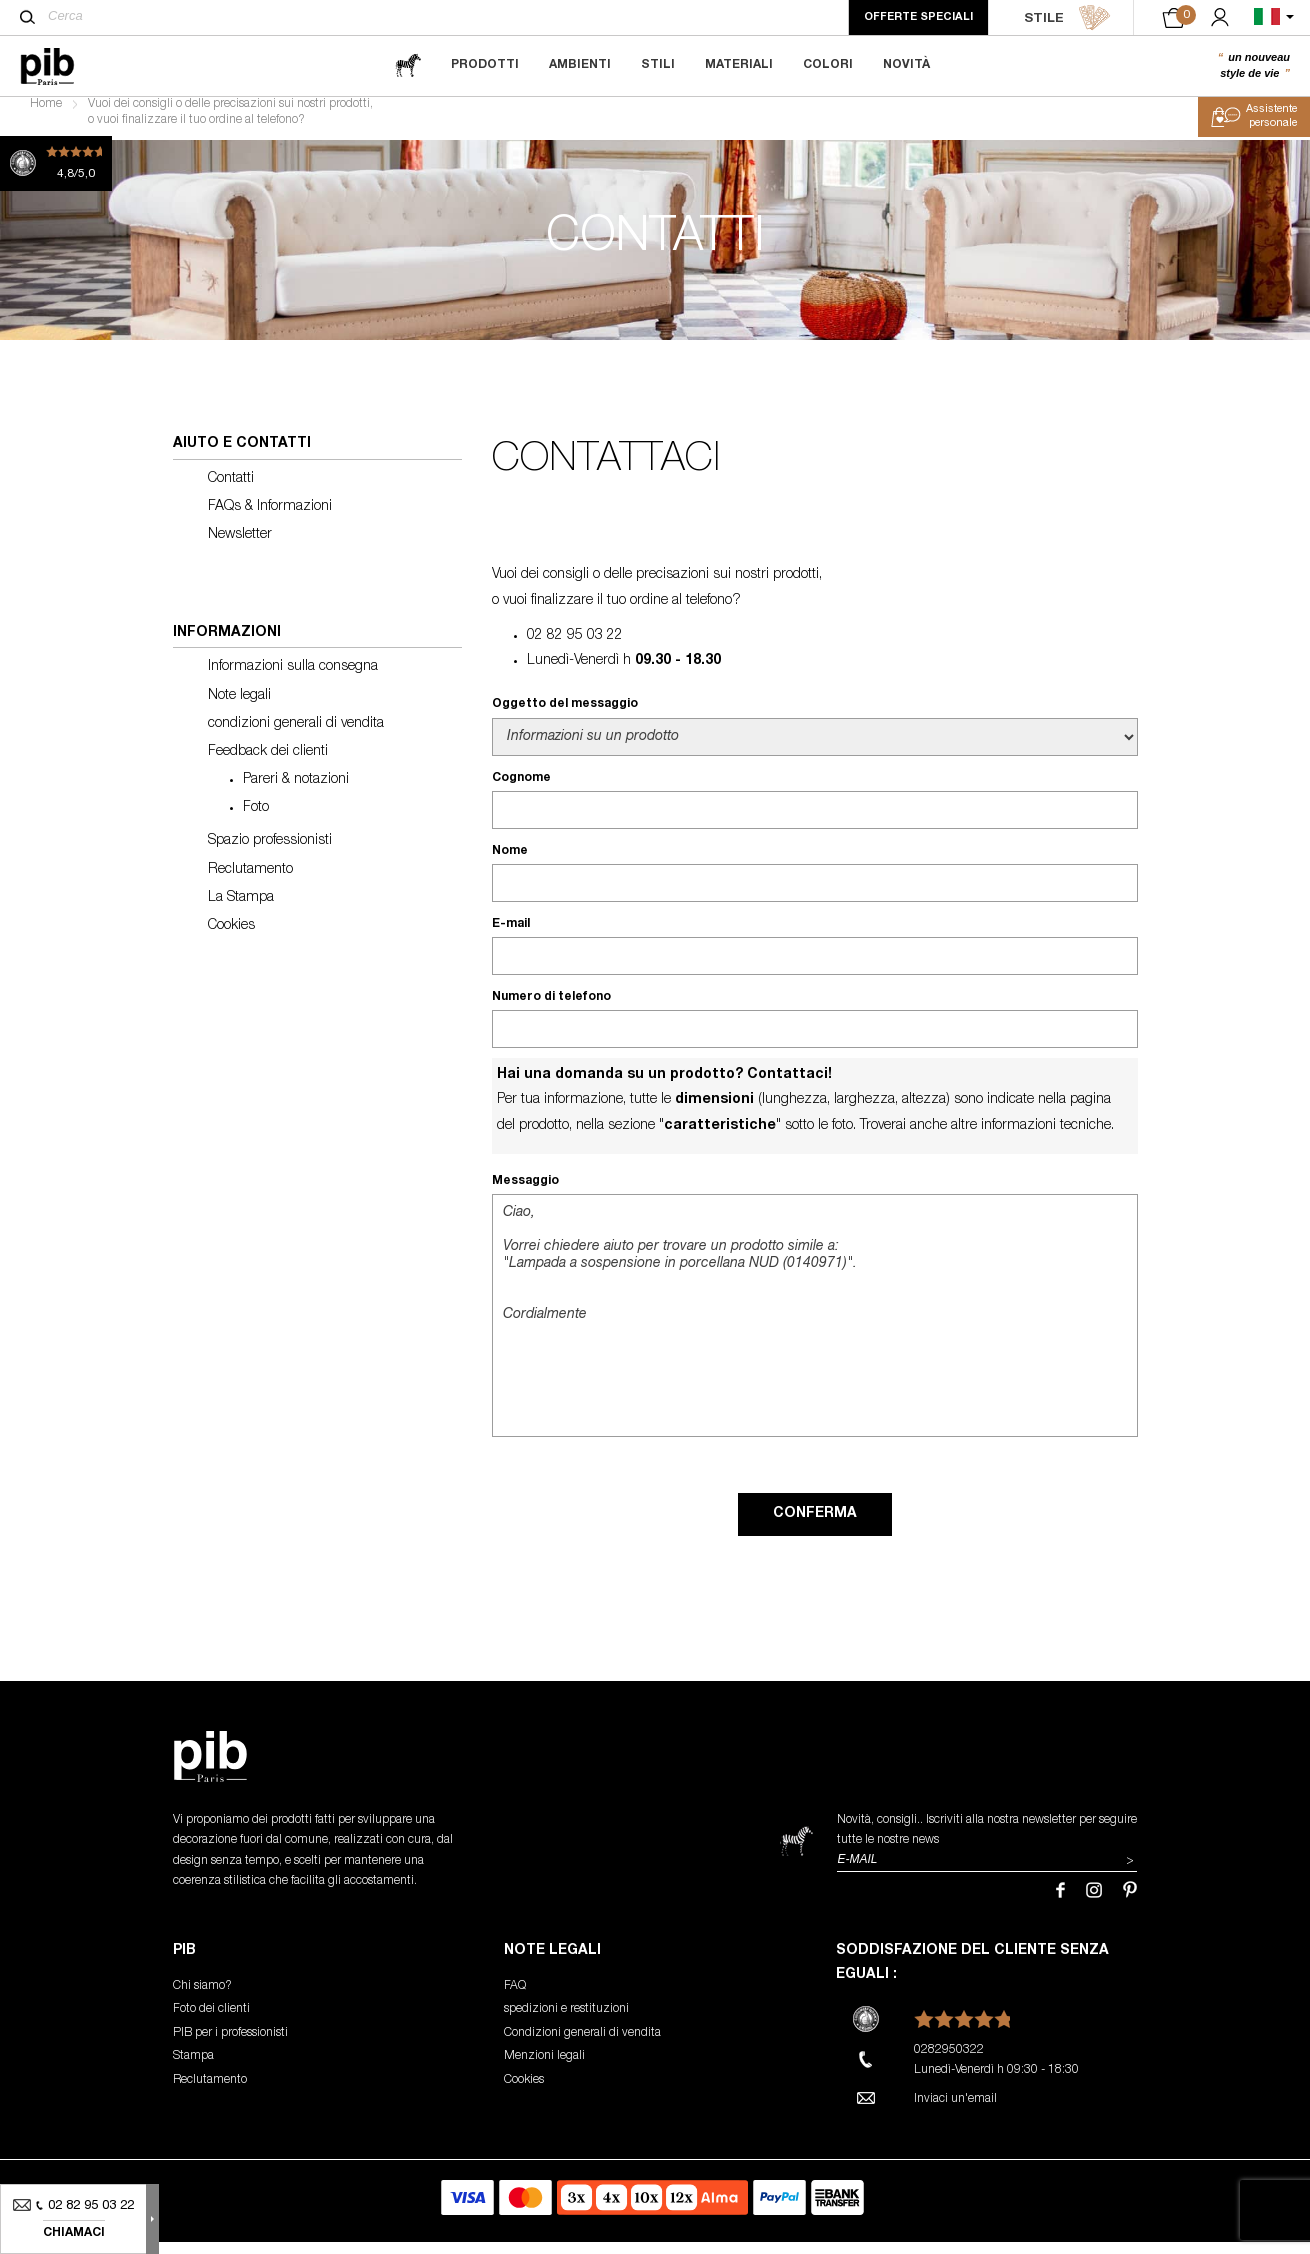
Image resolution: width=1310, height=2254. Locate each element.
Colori (828, 65)
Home (46, 116)
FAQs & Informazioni (270, 519)
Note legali (239, 707)
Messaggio (525, 1193)
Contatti (231, 490)
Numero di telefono (551, 1009)
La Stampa (241, 910)
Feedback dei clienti (268, 764)
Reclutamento (250, 881)
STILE (1067, 18)
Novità (906, 65)
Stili (658, 65)
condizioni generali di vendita (296, 736)
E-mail (511, 936)
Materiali (739, 65)
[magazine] (408, 65)
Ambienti (580, 65)
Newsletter (240, 547)
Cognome (521, 789)
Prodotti (485, 65)
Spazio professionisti (270, 853)
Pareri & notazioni (296, 792)
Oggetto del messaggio (565, 716)
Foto (256, 820)
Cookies (231, 938)
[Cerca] (27, 17)
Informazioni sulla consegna (293, 679)
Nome (510, 863)
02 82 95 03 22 (575, 648)
